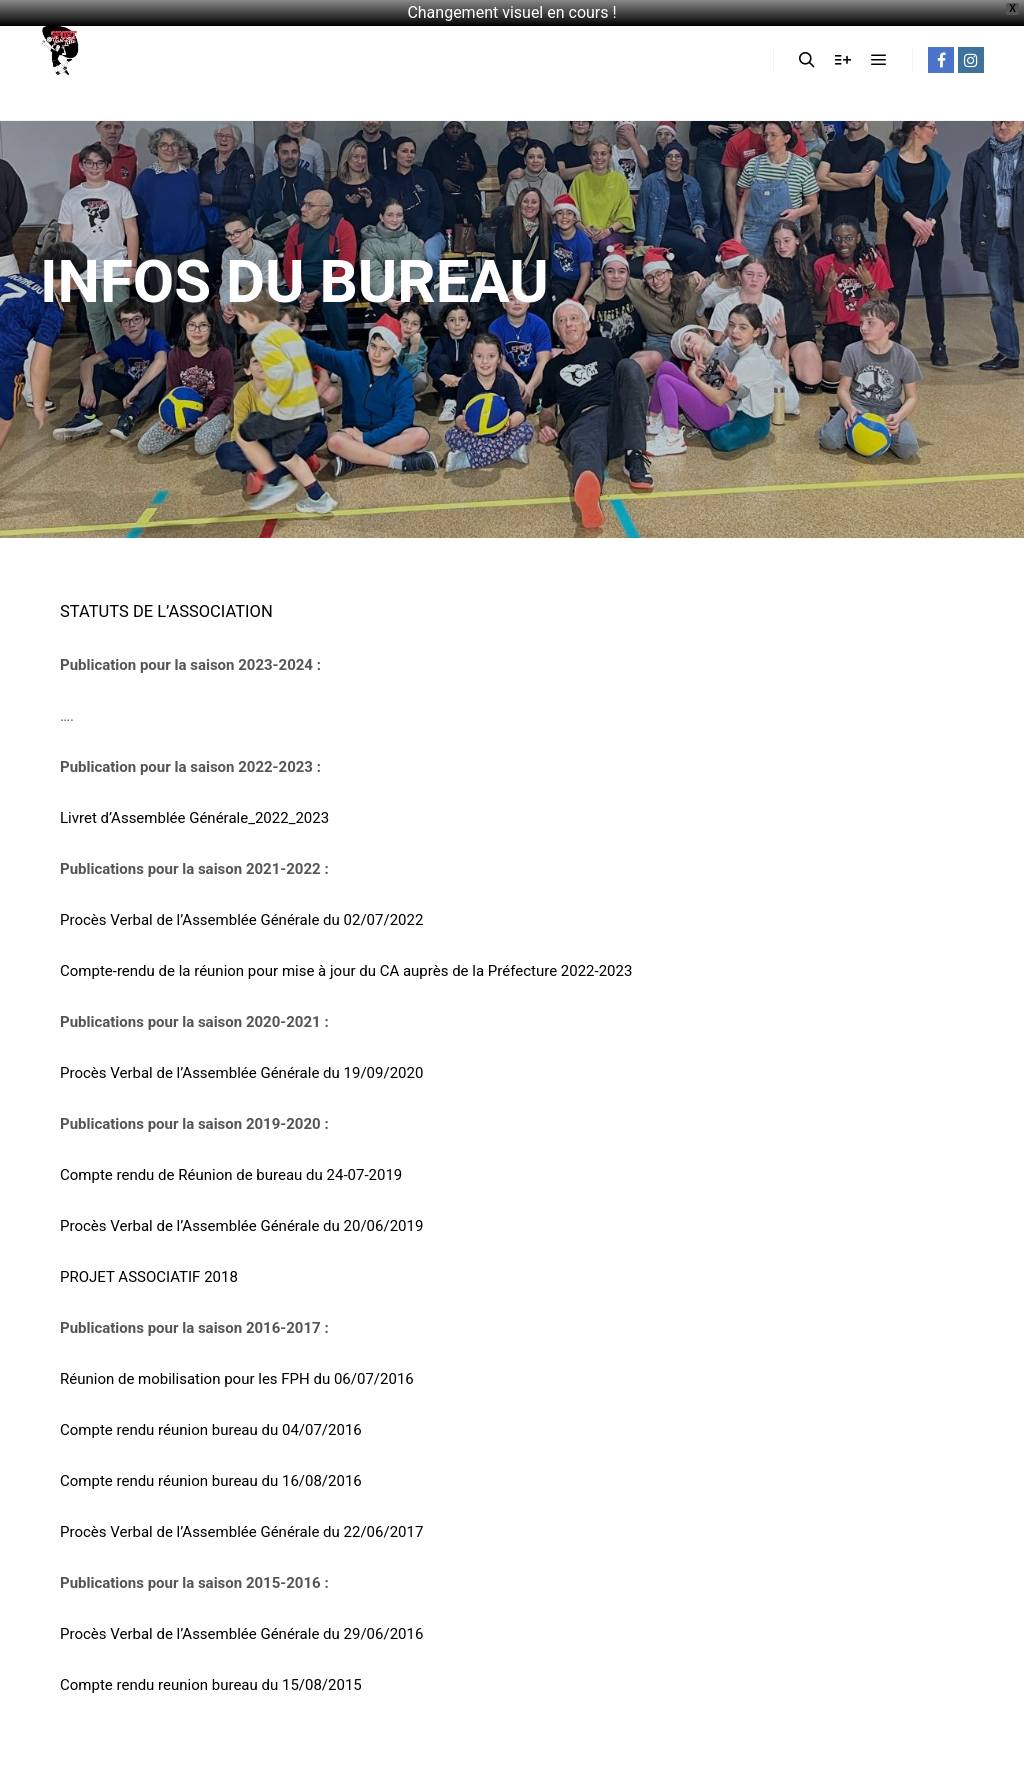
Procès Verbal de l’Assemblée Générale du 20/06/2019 (241, 1226)
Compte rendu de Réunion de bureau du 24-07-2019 (231, 1175)
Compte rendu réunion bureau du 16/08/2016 (211, 1481)
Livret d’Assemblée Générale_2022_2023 (194, 818)
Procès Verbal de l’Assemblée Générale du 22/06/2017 (241, 1532)
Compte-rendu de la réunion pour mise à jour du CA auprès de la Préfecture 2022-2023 (346, 971)
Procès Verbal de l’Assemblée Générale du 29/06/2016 (241, 1634)
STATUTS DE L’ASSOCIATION (166, 611)
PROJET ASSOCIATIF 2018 (149, 1277)
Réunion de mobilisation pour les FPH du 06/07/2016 (237, 1379)
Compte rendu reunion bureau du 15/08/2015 (211, 1685)
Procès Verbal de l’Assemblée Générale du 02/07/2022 (241, 920)
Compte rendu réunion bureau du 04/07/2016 (211, 1430)
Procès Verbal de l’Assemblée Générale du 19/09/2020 (241, 1073)
